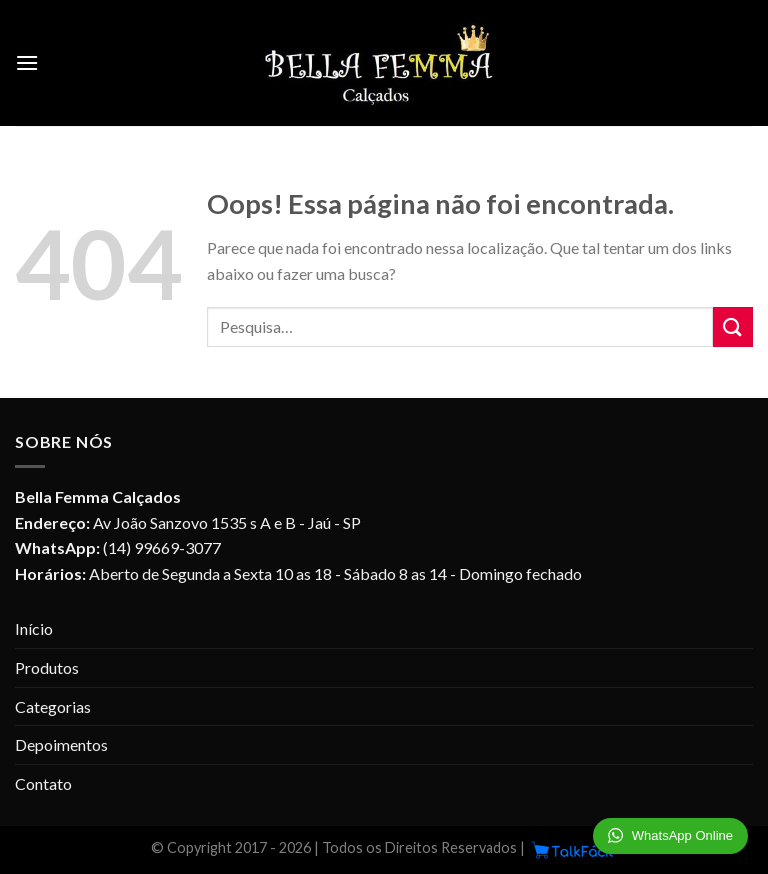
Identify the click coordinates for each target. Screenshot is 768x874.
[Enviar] (733, 326)
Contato (43, 783)
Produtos (47, 667)
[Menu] (27, 62)
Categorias (53, 706)
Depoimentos (61, 744)
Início (34, 628)
